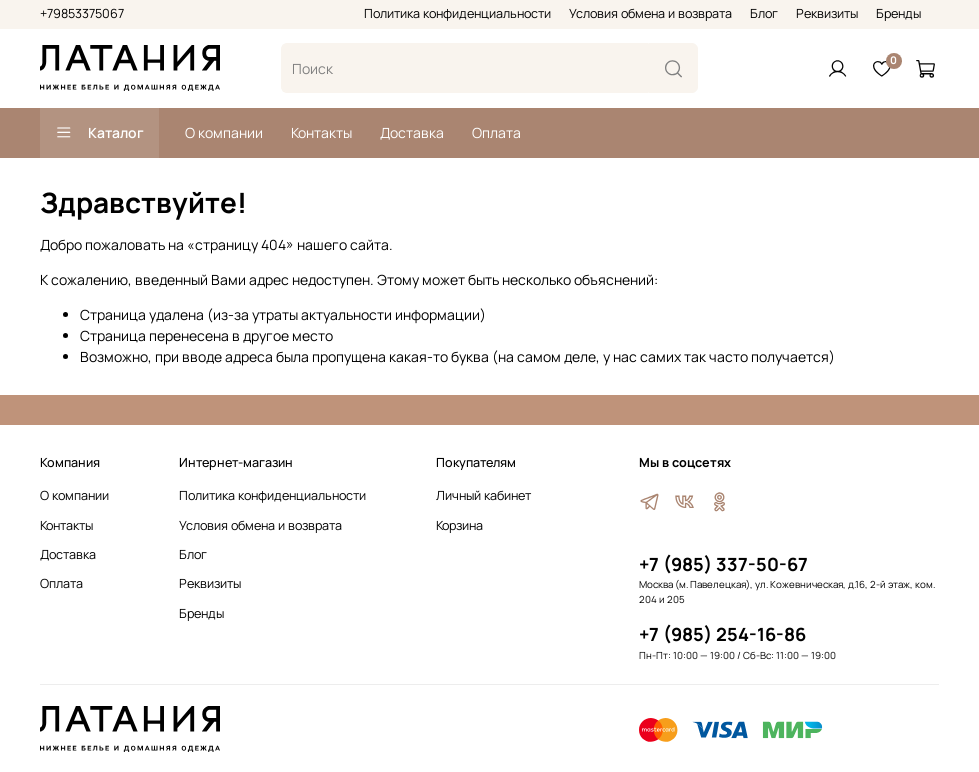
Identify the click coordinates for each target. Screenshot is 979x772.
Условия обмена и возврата (650, 13)
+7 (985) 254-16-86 (722, 634)
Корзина (459, 525)
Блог (764, 13)
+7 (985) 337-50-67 (723, 564)
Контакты (321, 132)
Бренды (898, 13)
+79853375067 (82, 13)
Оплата (496, 132)
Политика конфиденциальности (457, 13)
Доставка (412, 132)
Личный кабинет (483, 495)
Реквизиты (827, 13)
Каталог (99, 132)
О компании (224, 132)
